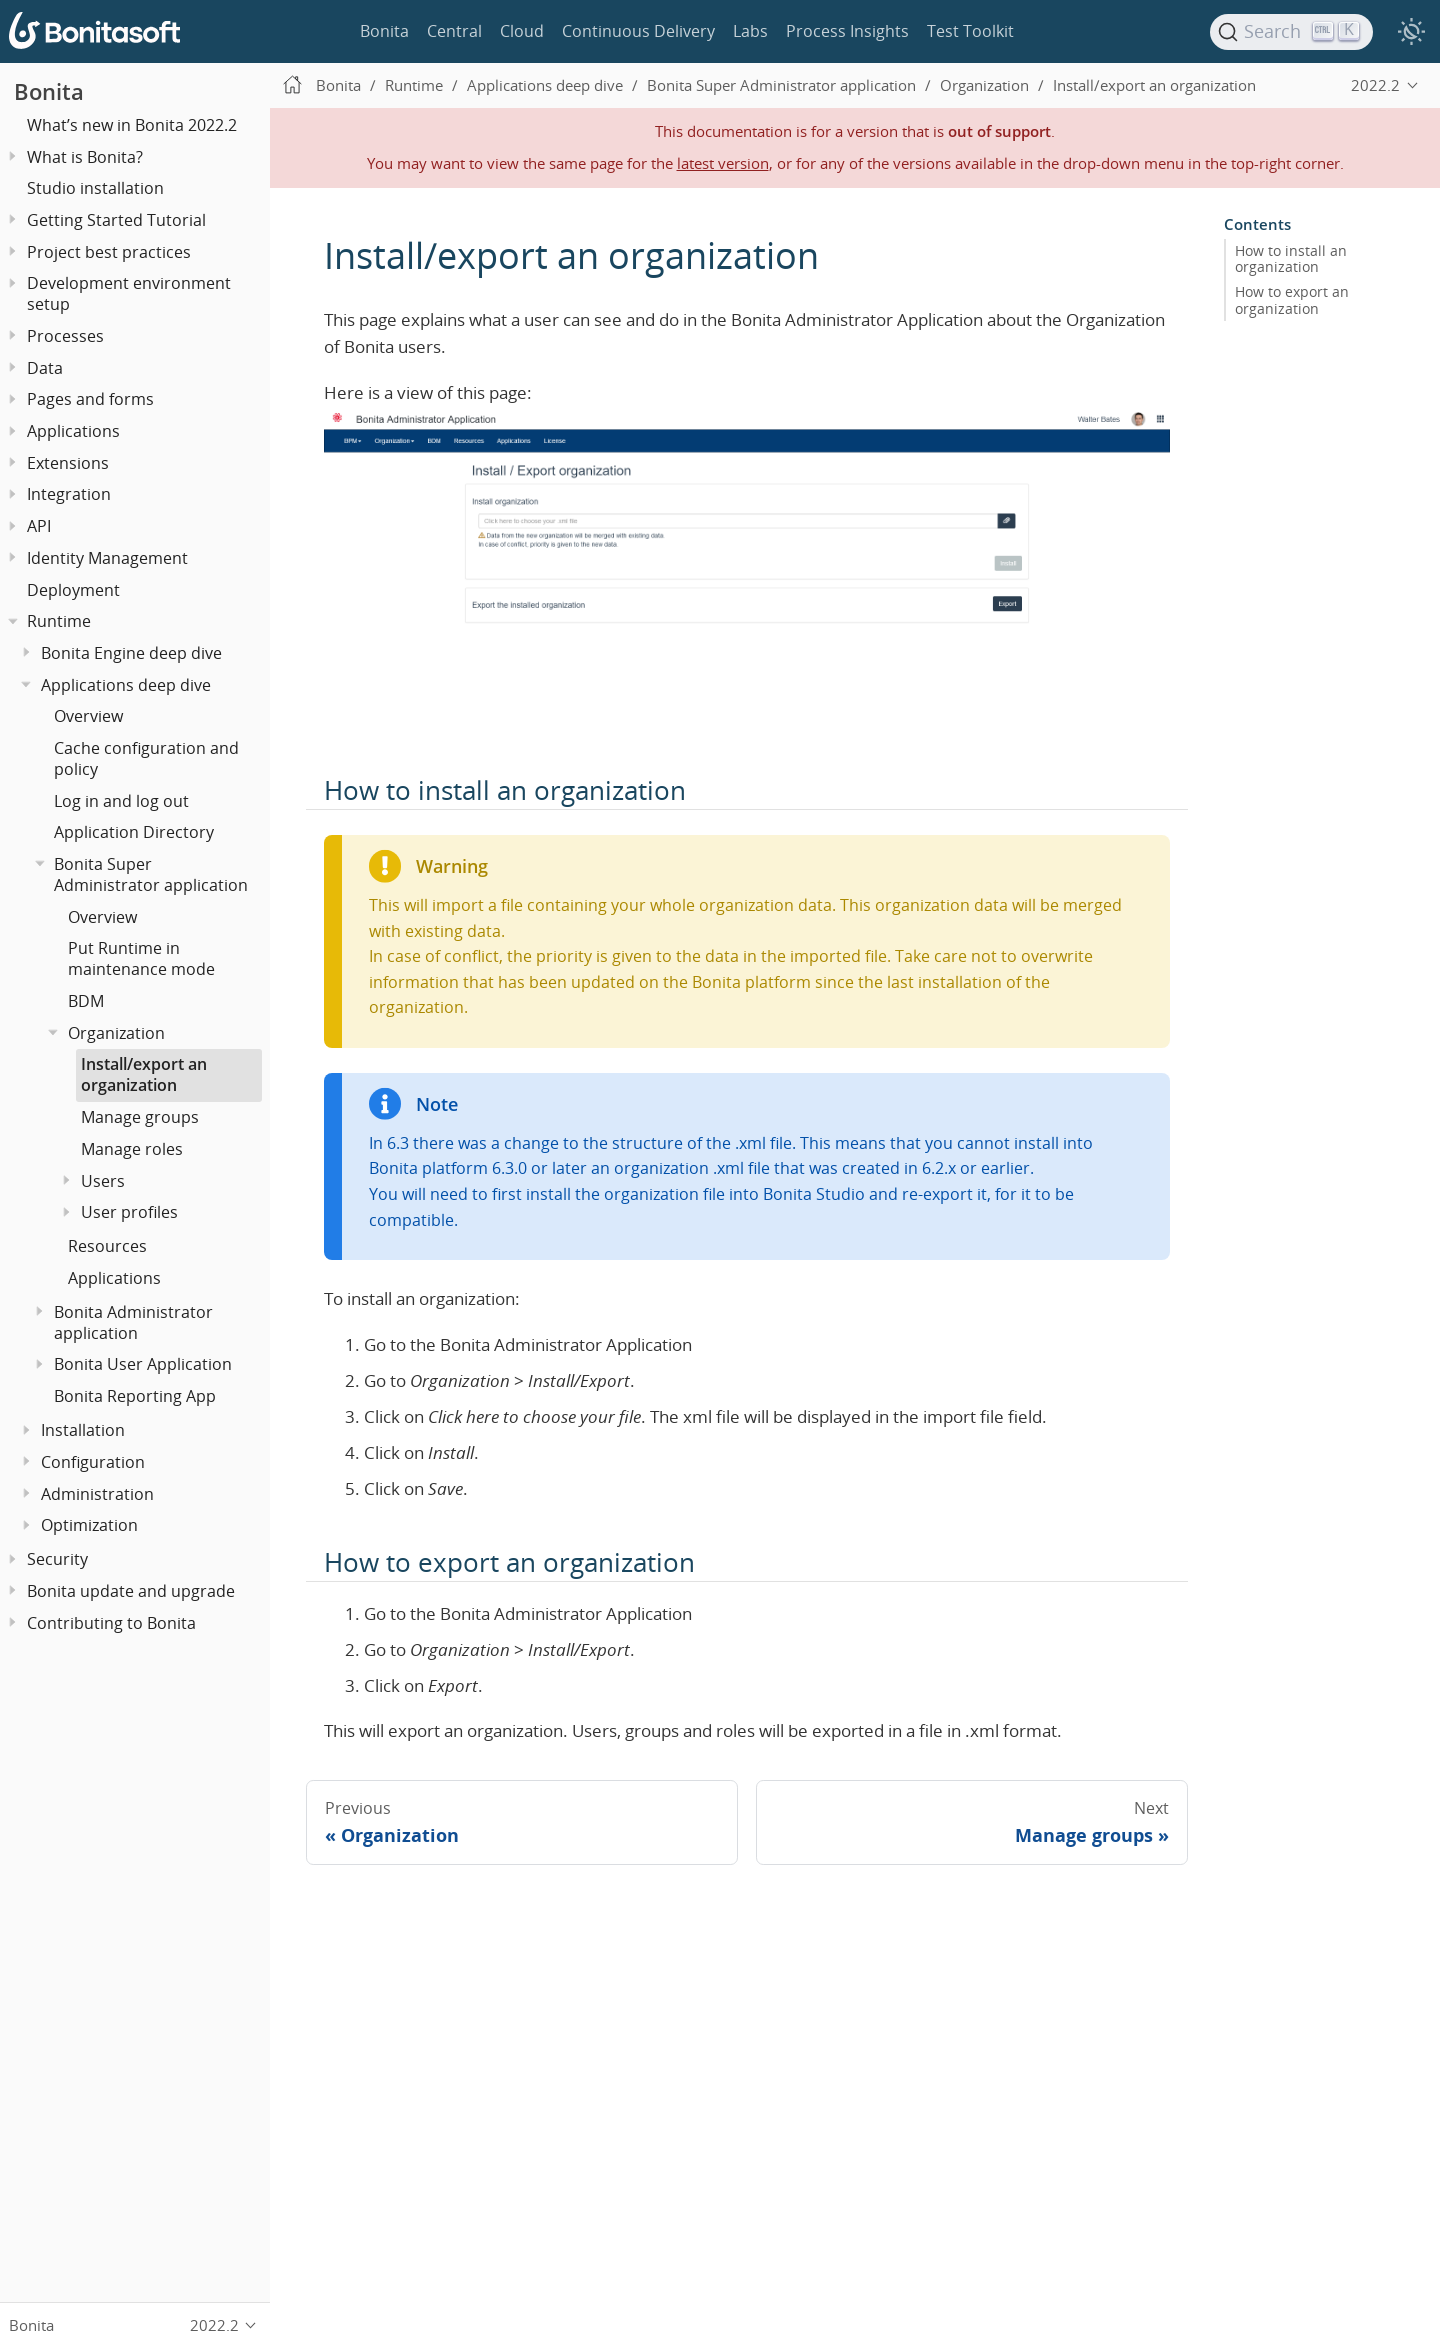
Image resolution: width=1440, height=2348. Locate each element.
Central (454, 31)
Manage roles (132, 1149)
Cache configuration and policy (146, 758)
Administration (97, 1494)
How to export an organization (1292, 300)
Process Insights (847, 31)
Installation (83, 1430)
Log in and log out (121, 801)
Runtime (59, 621)
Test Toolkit (970, 31)
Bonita (384, 31)
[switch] (1411, 32)
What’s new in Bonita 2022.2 (132, 125)
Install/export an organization (144, 1074)
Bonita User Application (143, 1364)
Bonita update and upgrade (131, 1591)
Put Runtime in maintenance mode (141, 958)
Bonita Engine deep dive (131, 653)
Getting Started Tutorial (116, 220)
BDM (86, 1001)
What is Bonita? (85, 157)
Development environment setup (129, 293)
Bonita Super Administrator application (151, 874)
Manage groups (140, 1117)
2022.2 (1375, 85)
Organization (116, 1033)
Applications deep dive (126, 685)
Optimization (89, 1525)
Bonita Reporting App (135, 1396)
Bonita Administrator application (133, 1322)
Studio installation (95, 188)
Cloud (522, 31)
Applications (73, 431)
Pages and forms (90, 399)
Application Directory (134, 832)
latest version (723, 163)
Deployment (73, 590)
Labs (750, 31)
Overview (88, 716)
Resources (107, 1246)
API (39, 526)
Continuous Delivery (638, 31)
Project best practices (109, 252)
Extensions (68, 463)
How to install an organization (1291, 259)
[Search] (1292, 32)
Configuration (93, 1462)
